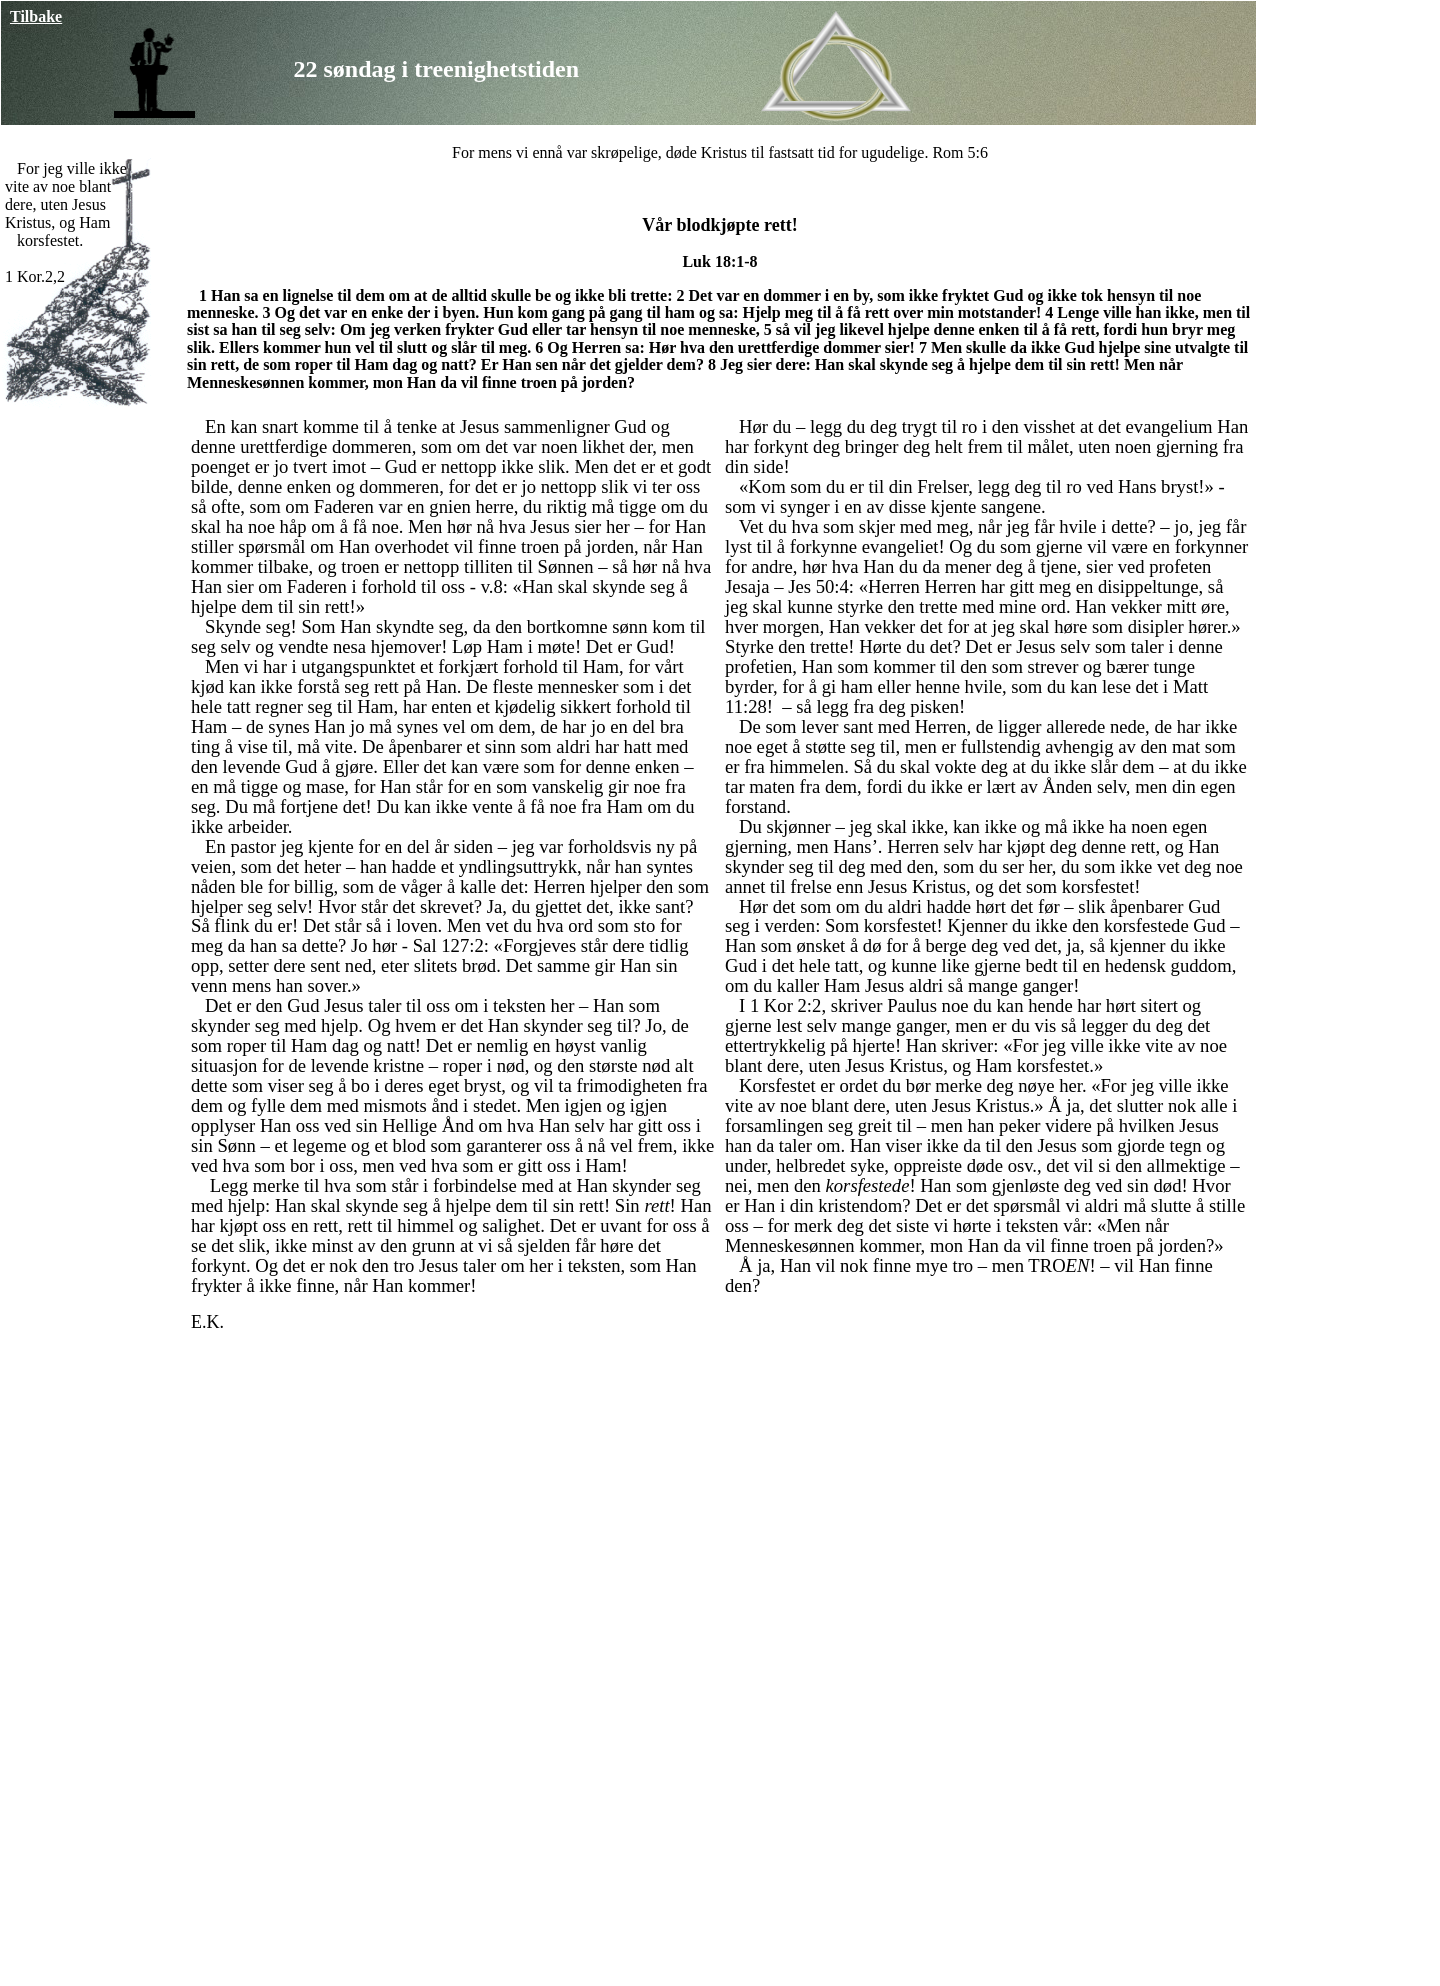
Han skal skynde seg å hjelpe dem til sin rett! (969, 364)
